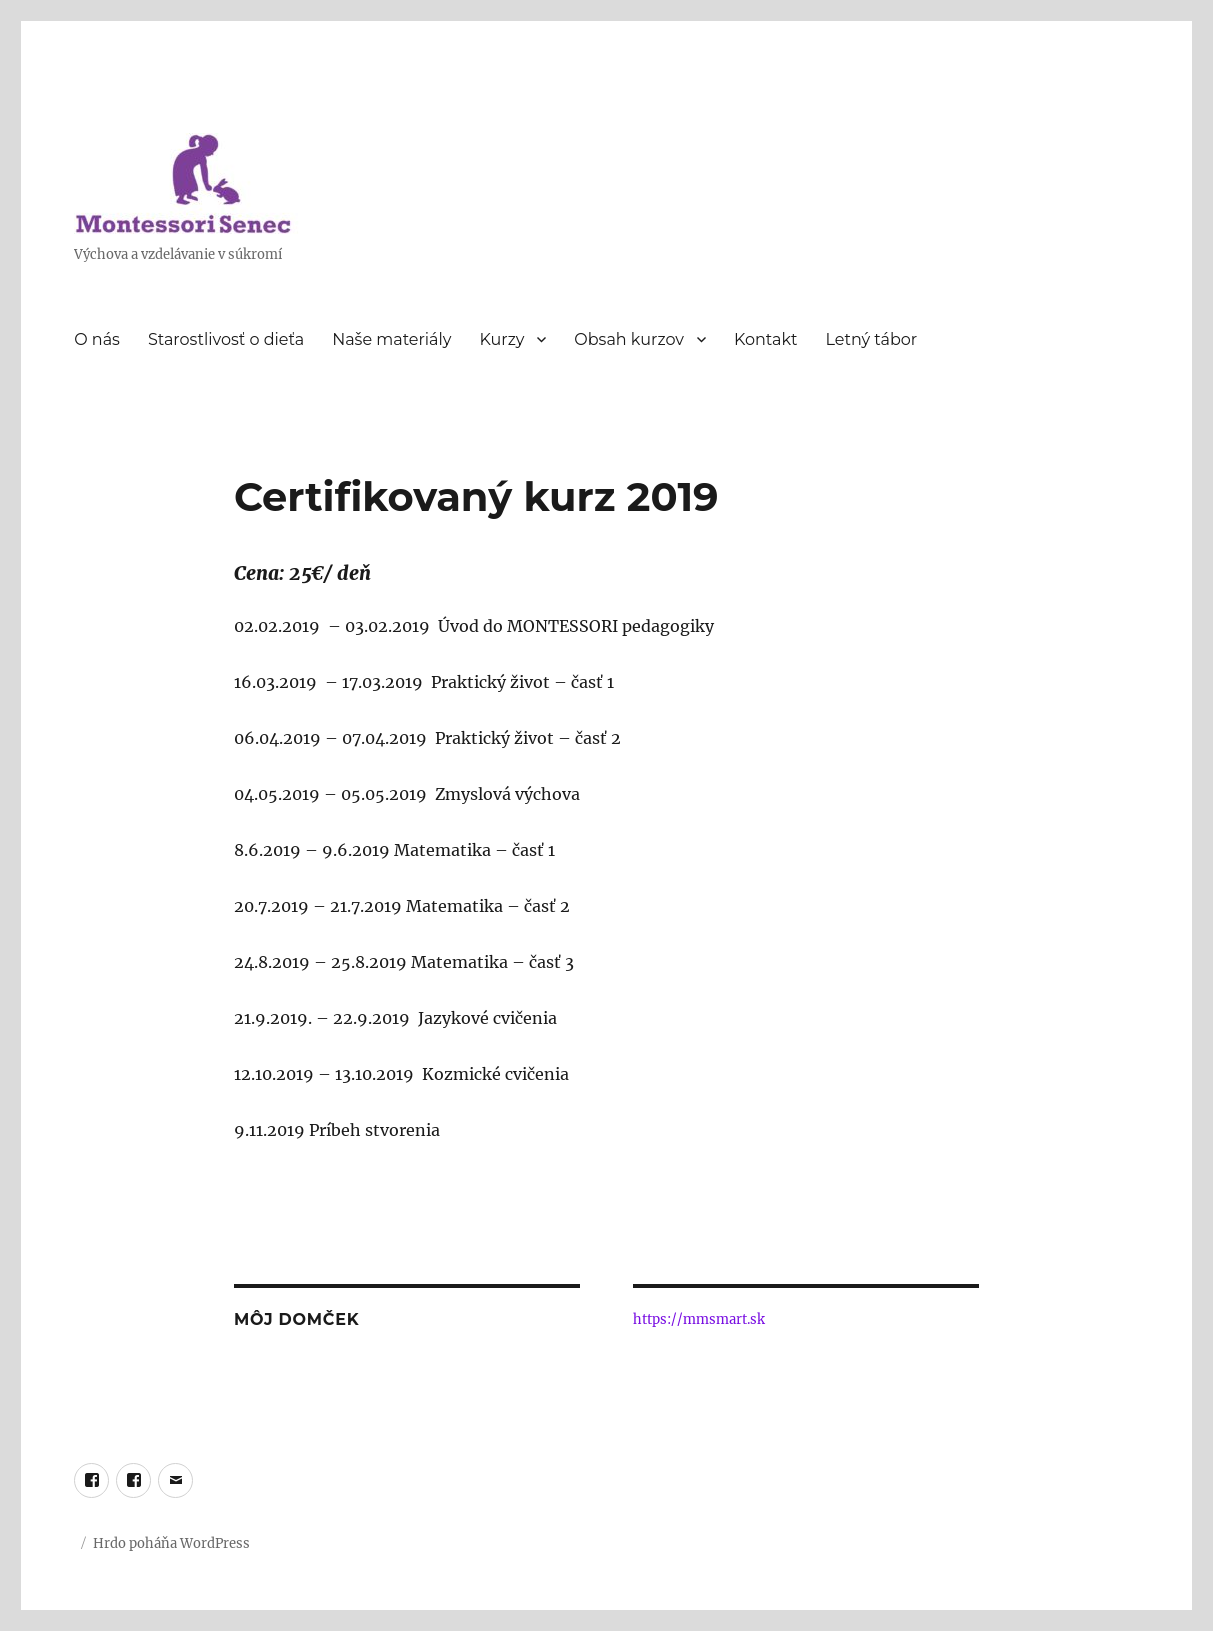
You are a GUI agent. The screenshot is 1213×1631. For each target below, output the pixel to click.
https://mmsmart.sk (699, 1319)
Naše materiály (391, 339)
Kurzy (501, 339)
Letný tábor (871, 339)
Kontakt (766, 339)
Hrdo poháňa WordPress (171, 1543)
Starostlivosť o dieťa (226, 339)
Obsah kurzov (629, 339)
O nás (97, 339)
